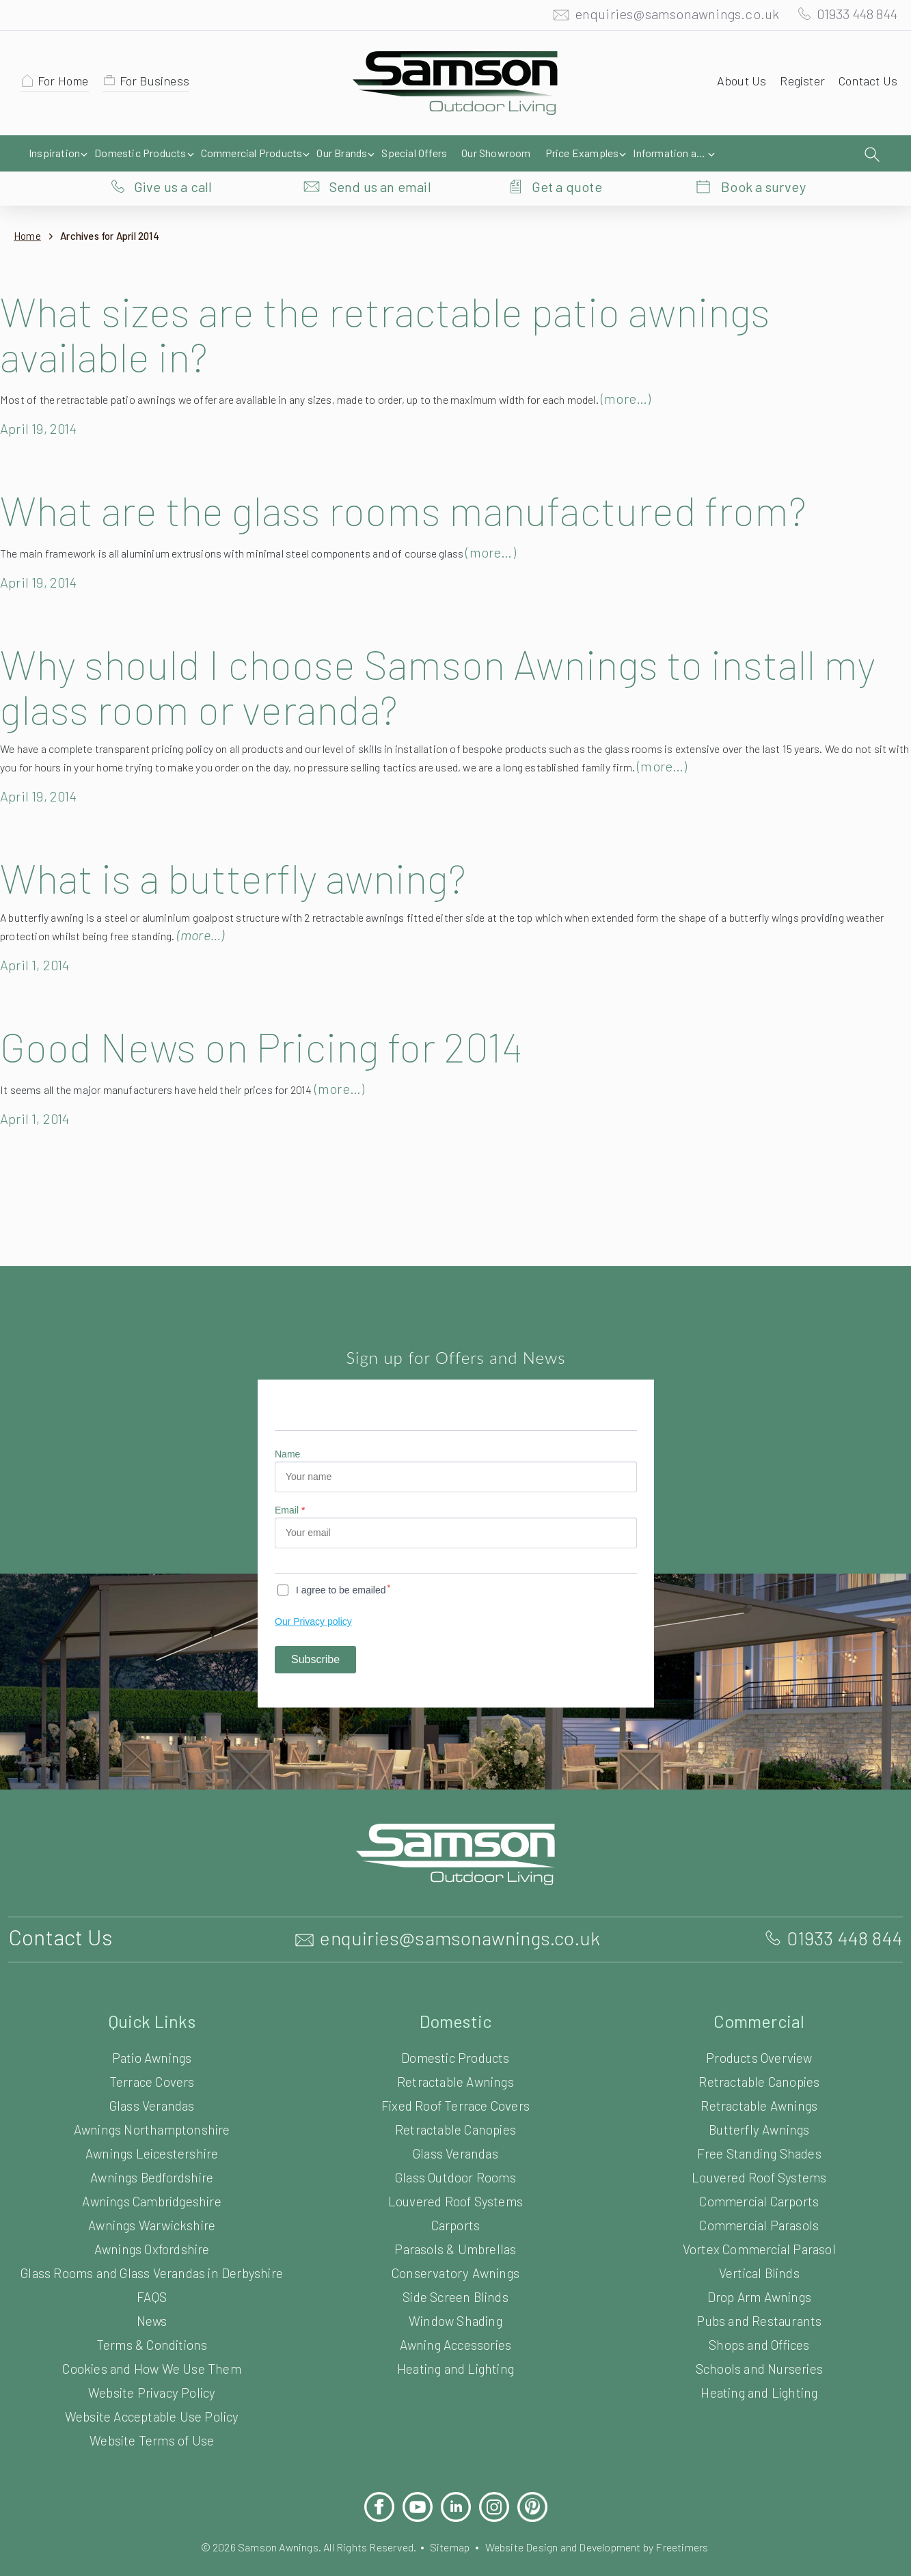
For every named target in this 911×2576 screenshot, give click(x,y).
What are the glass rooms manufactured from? (422, 481)
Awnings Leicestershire (151, 2126)
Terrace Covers (152, 2054)
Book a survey (763, 153)
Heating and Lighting (455, 2341)
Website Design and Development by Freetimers (608, 2519)
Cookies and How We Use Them (151, 2341)
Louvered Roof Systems (455, 2174)
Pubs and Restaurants (759, 2293)
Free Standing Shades (759, 2126)
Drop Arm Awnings (759, 2269)
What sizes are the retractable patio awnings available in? (403, 305)
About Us (735, 84)
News (151, 2293)
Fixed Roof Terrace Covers (455, 2078)
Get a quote (566, 153)
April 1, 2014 (39, 937)
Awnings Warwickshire (152, 2198)
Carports (455, 2198)
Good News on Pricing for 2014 (285, 1018)
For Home (66, 84)
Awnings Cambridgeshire (152, 2174)
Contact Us (866, 84)
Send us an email (380, 153)
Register (797, 84)
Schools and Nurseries (759, 2341)
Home (28, 208)
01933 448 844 (850, 17)
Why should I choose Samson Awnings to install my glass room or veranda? (434, 658)
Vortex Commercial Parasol (759, 2222)
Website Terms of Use (152, 2413)
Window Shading (455, 2293)
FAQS (151, 2269)
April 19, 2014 (43, 400)
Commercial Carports (758, 2174)
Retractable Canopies (455, 2102)
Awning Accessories (455, 2317)
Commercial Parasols (759, 2198)
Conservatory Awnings (455, 2245)
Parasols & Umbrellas (455, 2222)
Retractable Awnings (455, 2054)
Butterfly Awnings (759, 2102)
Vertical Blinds (759, 2245)
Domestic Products (455, 2030)
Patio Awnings (151, 2030)
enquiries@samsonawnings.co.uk (663, 17)
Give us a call (173, 153)
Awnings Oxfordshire (152, 2222)
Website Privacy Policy (152, 2365)
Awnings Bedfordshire (151, 2150)
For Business (161, 84)
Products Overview (759, 2030)
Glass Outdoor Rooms (455, 2150)
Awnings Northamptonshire (152, 2102)
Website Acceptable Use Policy (151, 2389)
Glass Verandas (152, 2078)
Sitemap (449, 2519)
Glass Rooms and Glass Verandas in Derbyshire (152, 2245)
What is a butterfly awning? (246, 849)
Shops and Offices (759, 2317)
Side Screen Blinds (455, 2269)
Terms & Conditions (151, 2317)
